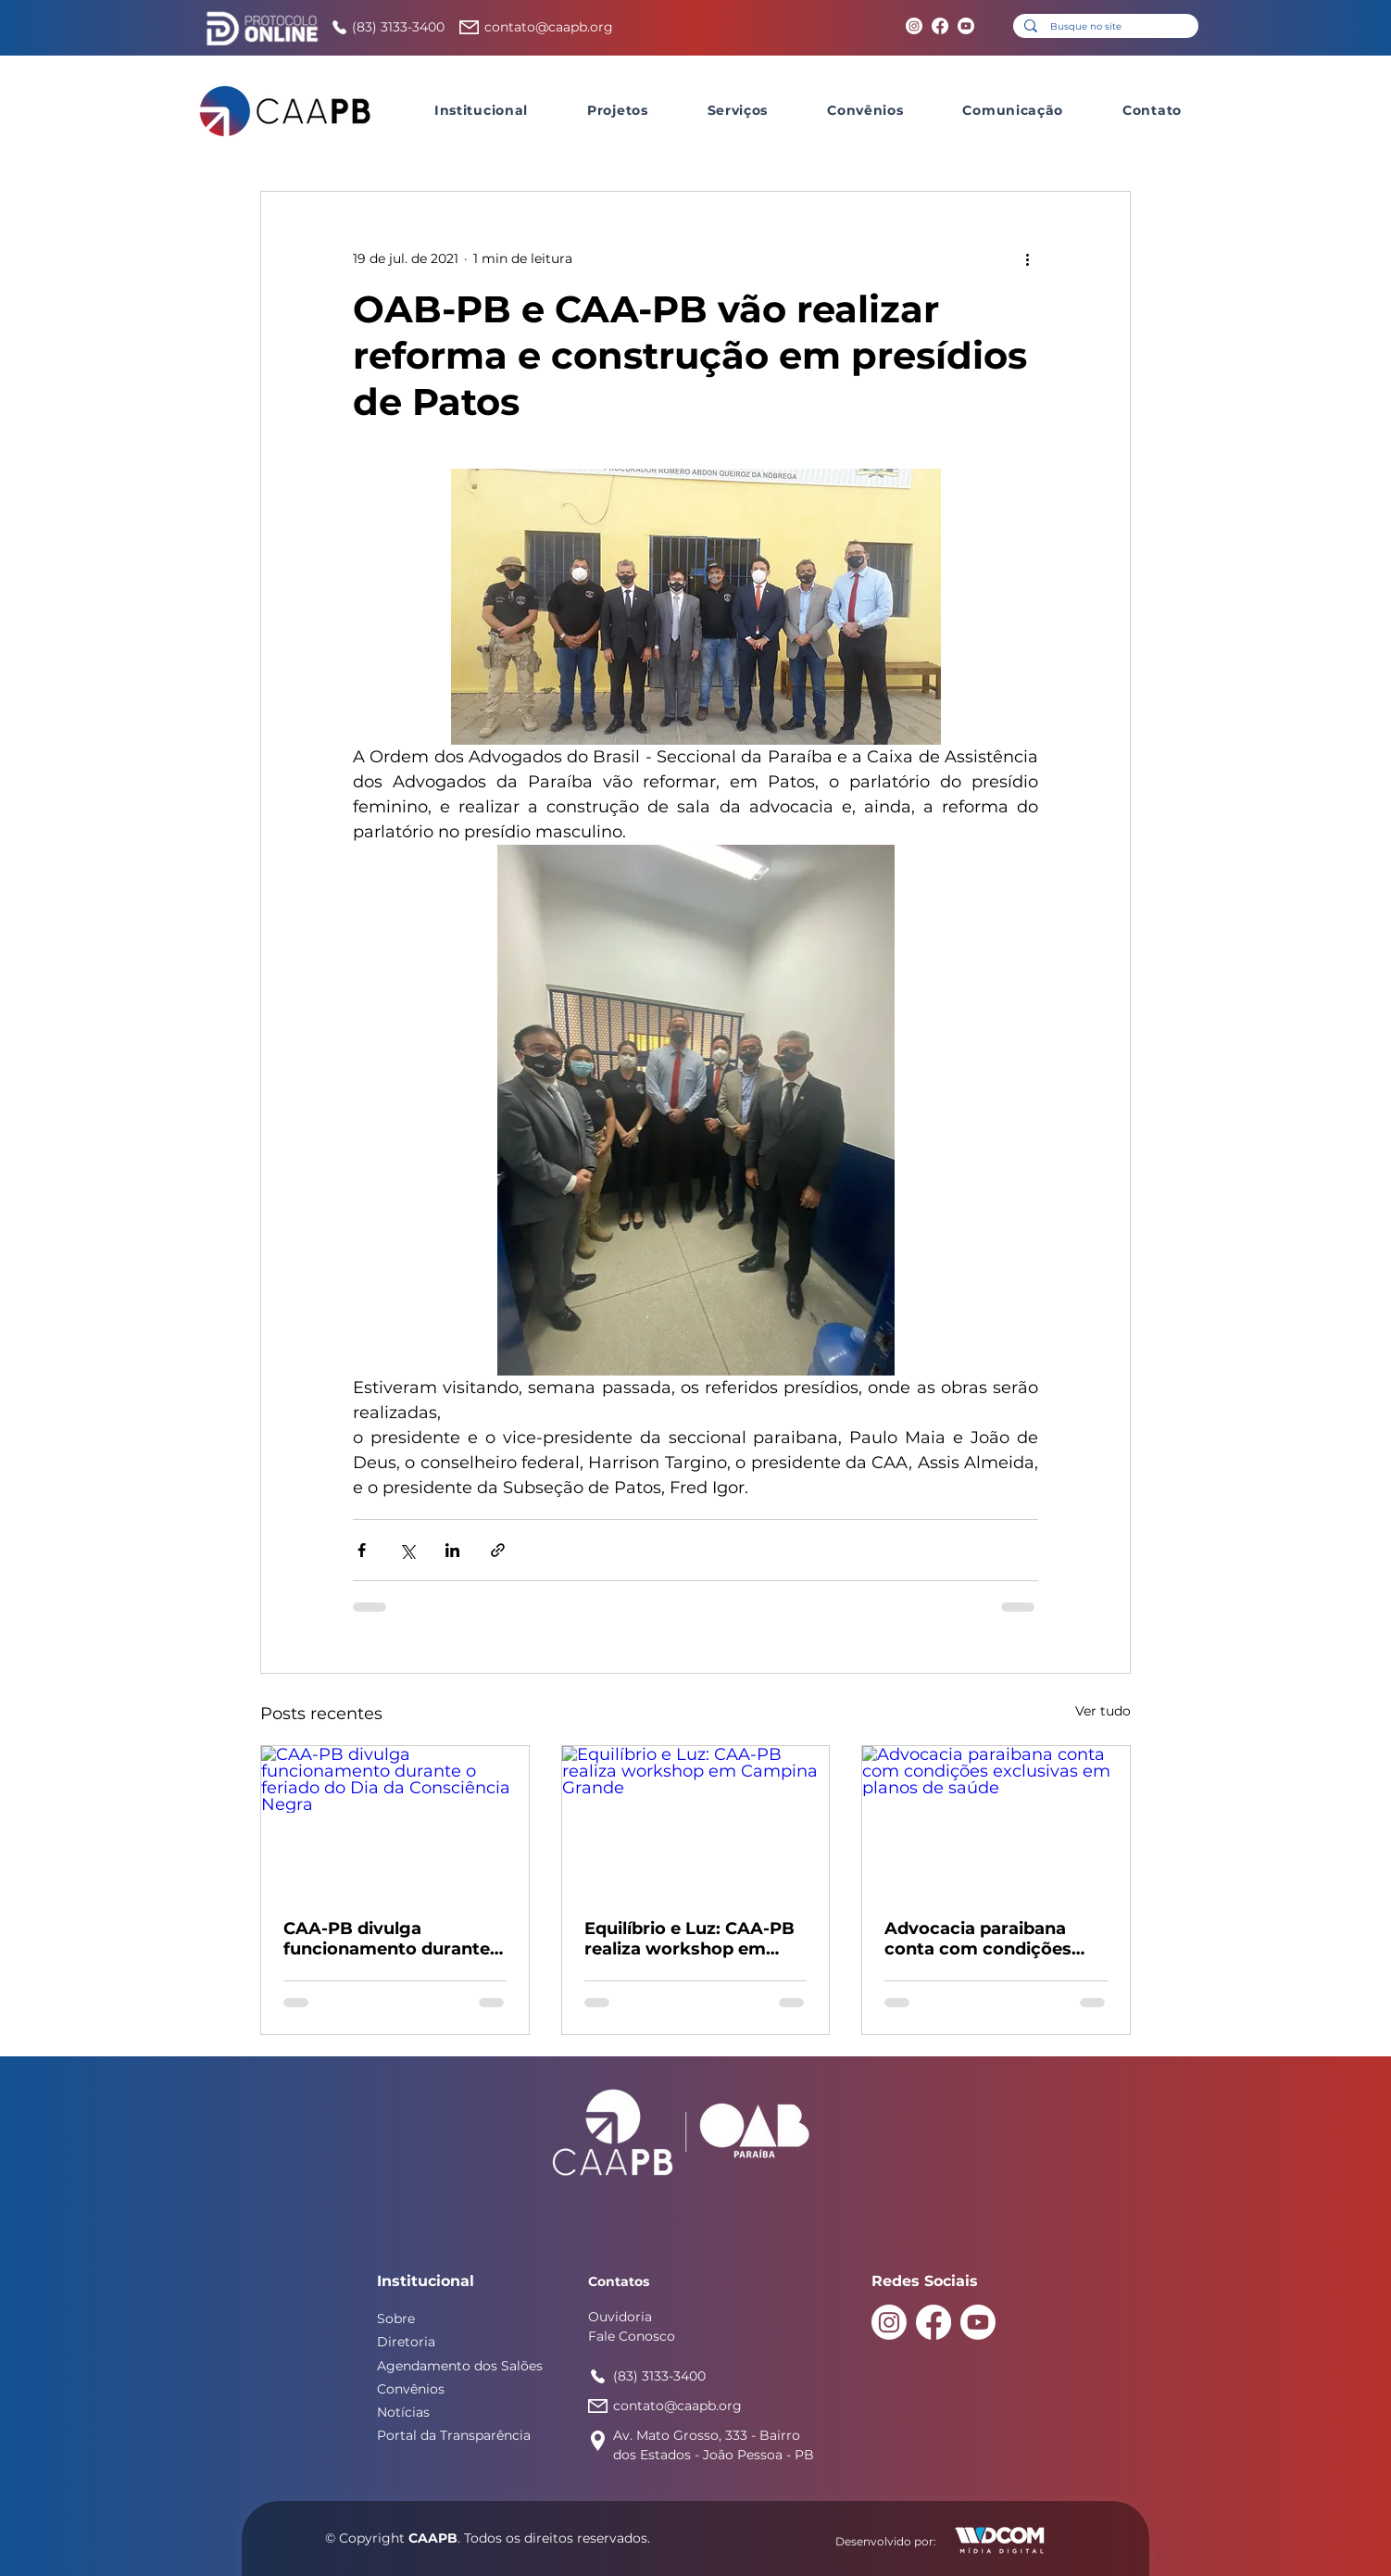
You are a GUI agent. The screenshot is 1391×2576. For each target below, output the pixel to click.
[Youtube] (966, 26)
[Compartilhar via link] (498, 1550)
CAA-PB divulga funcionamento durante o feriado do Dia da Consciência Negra (394, 1938)
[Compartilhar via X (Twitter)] (407, 1550)
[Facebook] (940, 26)
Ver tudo (1103, 1711)
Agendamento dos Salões (460, 2365)
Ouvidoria (620, 2316)
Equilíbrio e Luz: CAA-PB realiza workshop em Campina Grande (689, 1938)
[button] (481, 110)
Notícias (403, 2412)
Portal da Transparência (454, 2435)
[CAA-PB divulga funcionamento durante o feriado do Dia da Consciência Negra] (395, 1821)
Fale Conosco (631, 2336)
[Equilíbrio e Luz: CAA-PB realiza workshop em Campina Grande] (696, 1821)
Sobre (396, 2318)
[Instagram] (914, 26)
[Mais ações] (1027, 258)
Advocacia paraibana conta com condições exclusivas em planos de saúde (989, 1938)
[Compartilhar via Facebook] (361, 1550)
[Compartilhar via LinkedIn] (452, 1550)
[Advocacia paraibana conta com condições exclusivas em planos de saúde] (996, 1821)
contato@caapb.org (548, 27)
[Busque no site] (1104, 27)
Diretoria (406, 2341)
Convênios (411, 2389)
